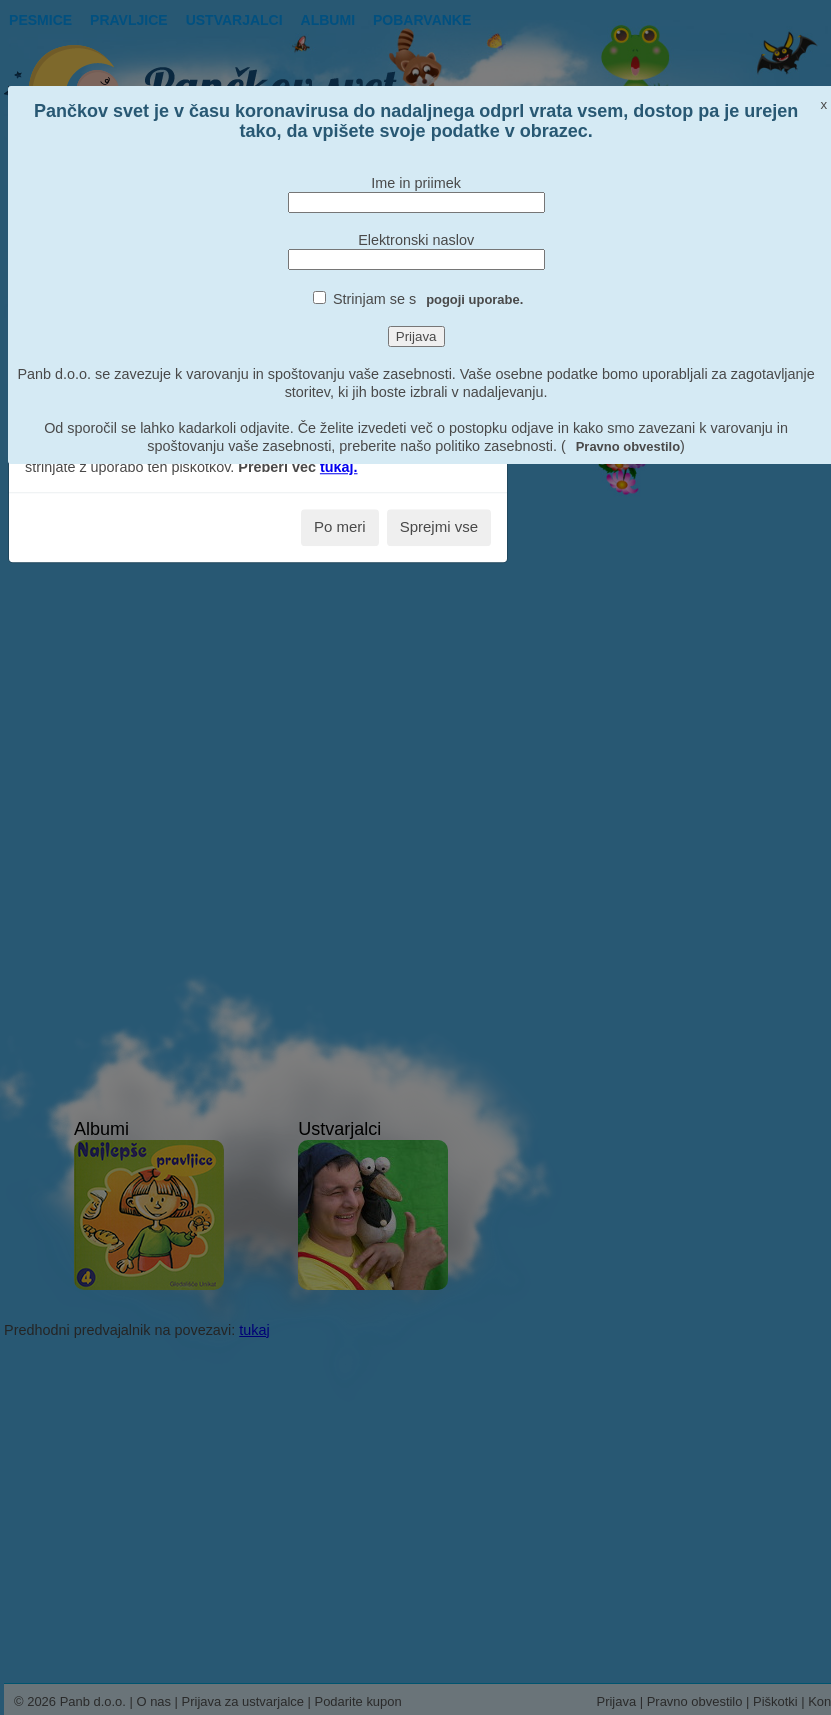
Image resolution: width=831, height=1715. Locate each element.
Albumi (328, 20)
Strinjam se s (428, 299)
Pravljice (129, 20)
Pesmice (40, 20)
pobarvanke (422, 20)
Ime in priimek (416, 183)
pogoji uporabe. (474, 299)
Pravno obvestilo (628, 446)
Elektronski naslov (416, 240)
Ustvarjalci (234, 20)
